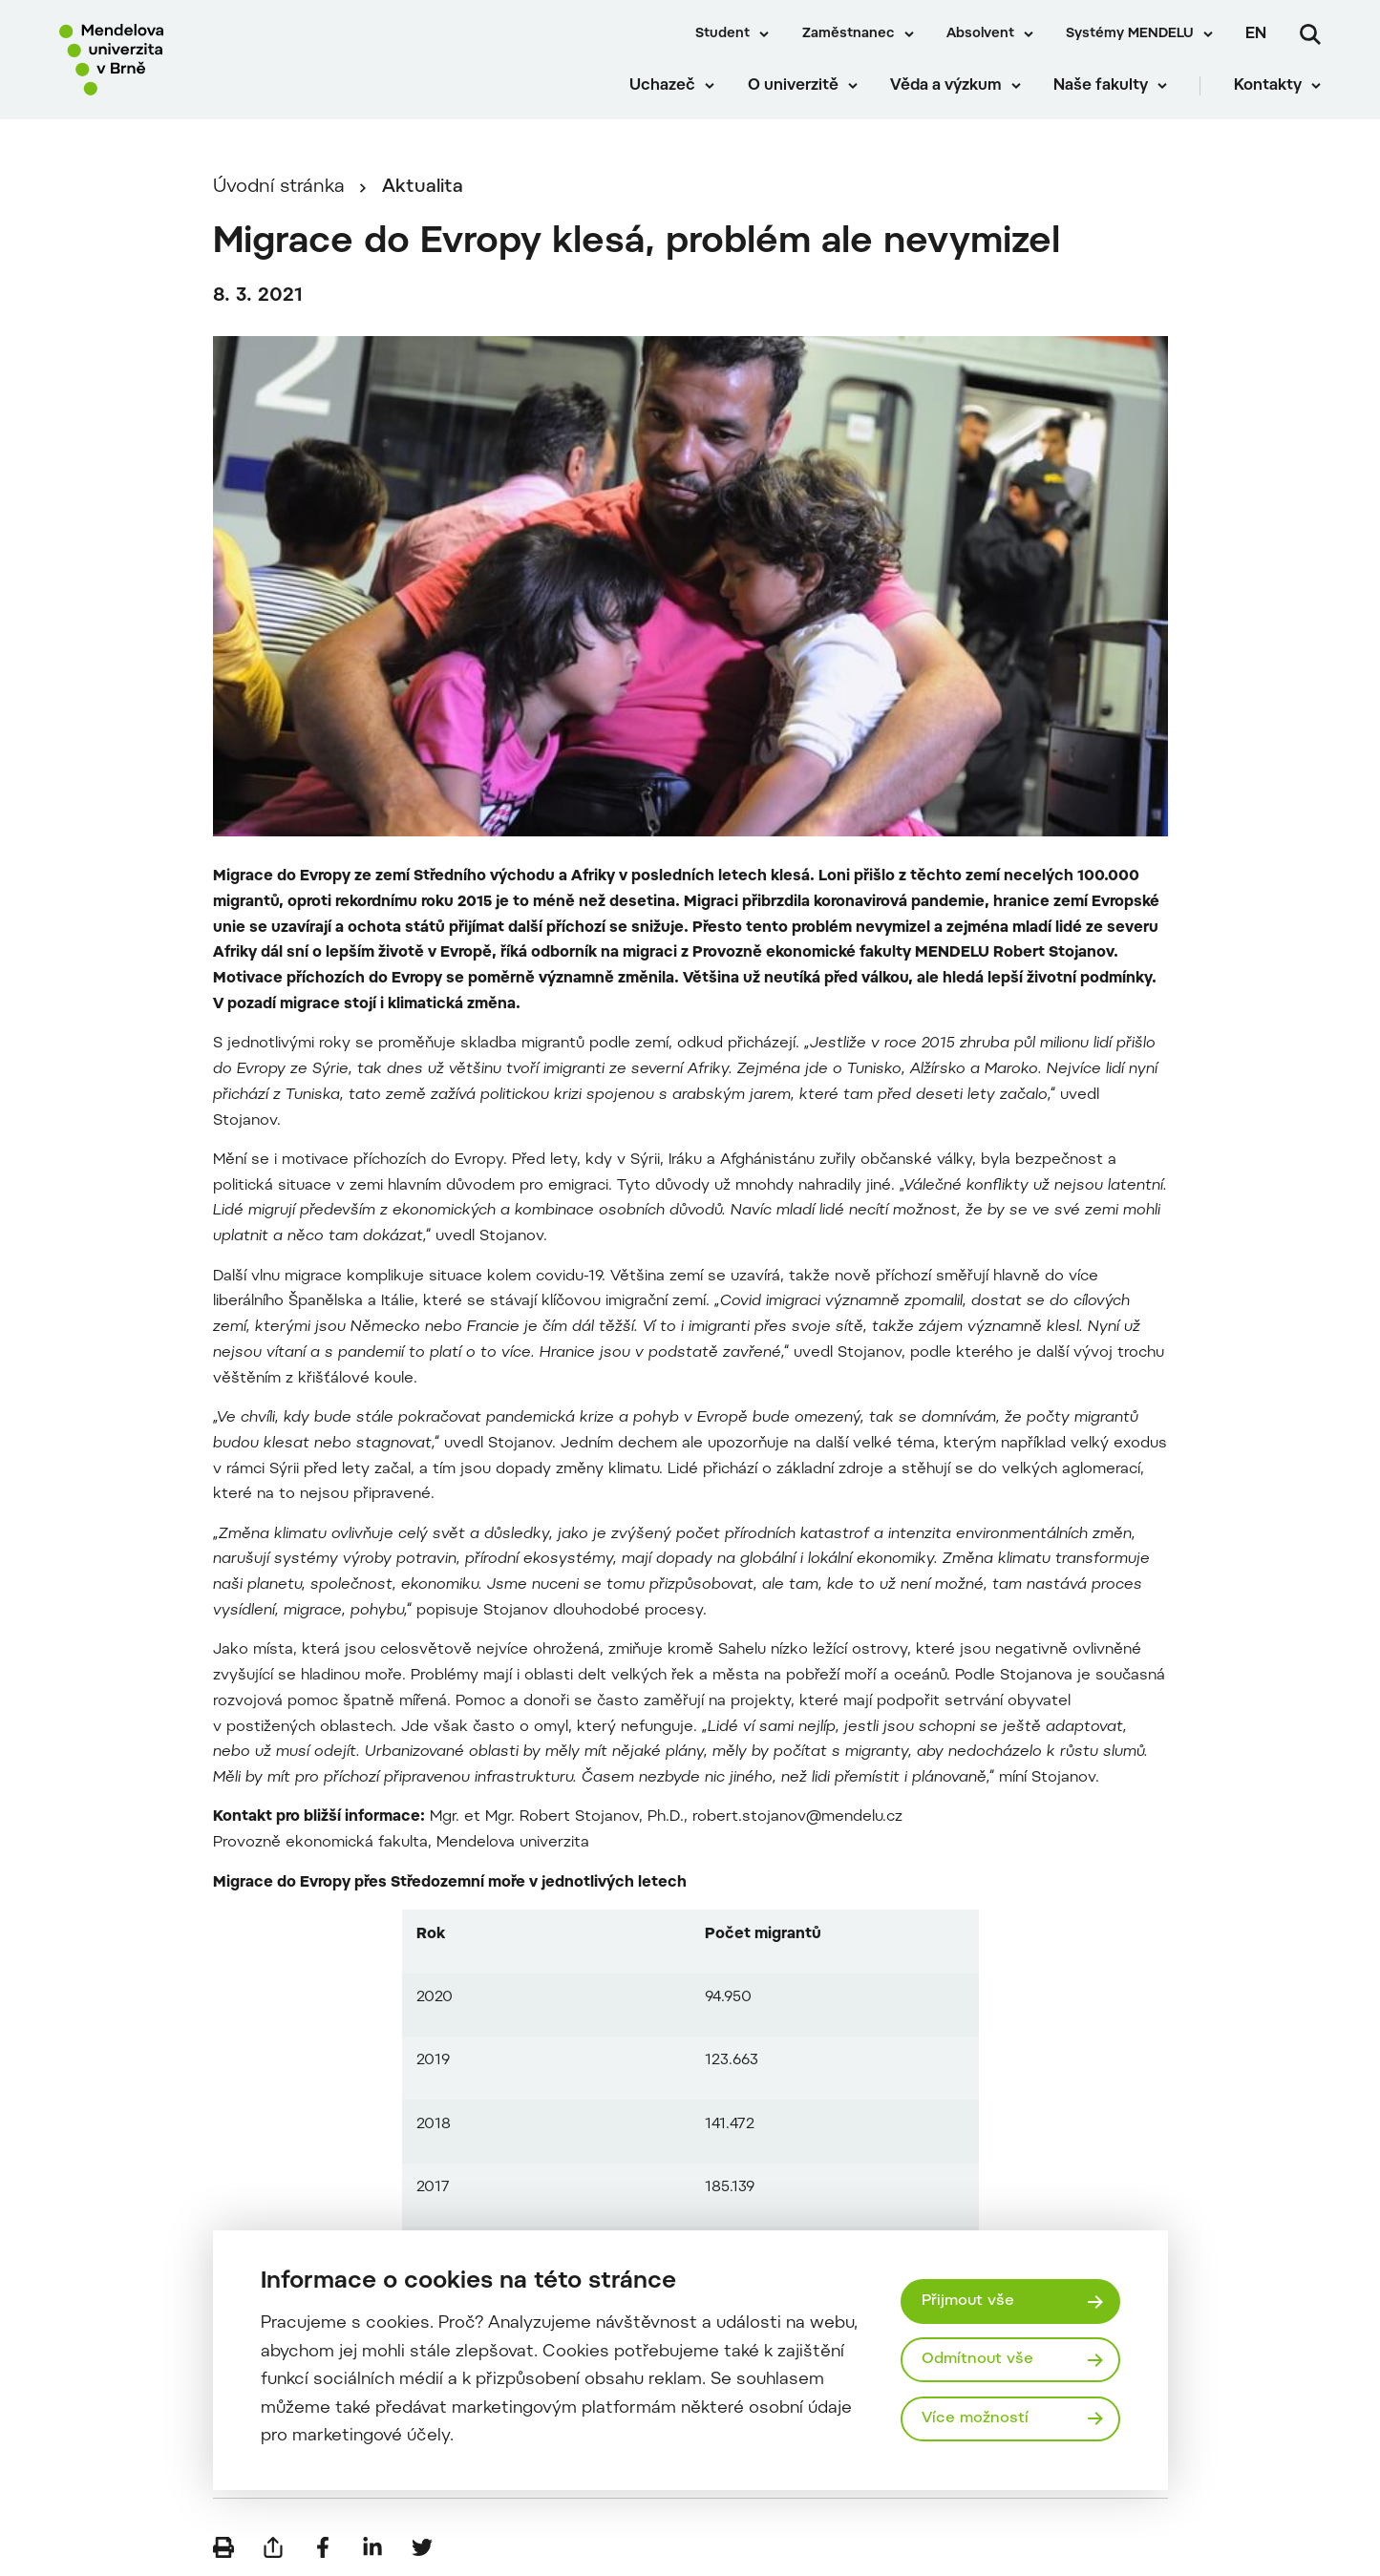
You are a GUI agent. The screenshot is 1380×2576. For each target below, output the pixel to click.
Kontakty (1268, 86)
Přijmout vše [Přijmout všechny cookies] (968, 2301)
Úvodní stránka (279, 188)
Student (722, 34)
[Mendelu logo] (172, 59)
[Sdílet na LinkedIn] (372, 2547)
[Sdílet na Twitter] (422, 2547)
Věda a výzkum (946, 86)
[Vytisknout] (223, 2547)
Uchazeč (662, 86)
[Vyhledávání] (1310, 34)
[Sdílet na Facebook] (322, 2547)
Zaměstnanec (848, 34)
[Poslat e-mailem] (273, 2547)
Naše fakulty (1100, 86)
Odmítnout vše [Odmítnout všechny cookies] (977, 2359)
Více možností (975, 2418)
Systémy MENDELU (1130, 34)
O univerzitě (793, 86)
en (1255, 34)
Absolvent (980, 34)
